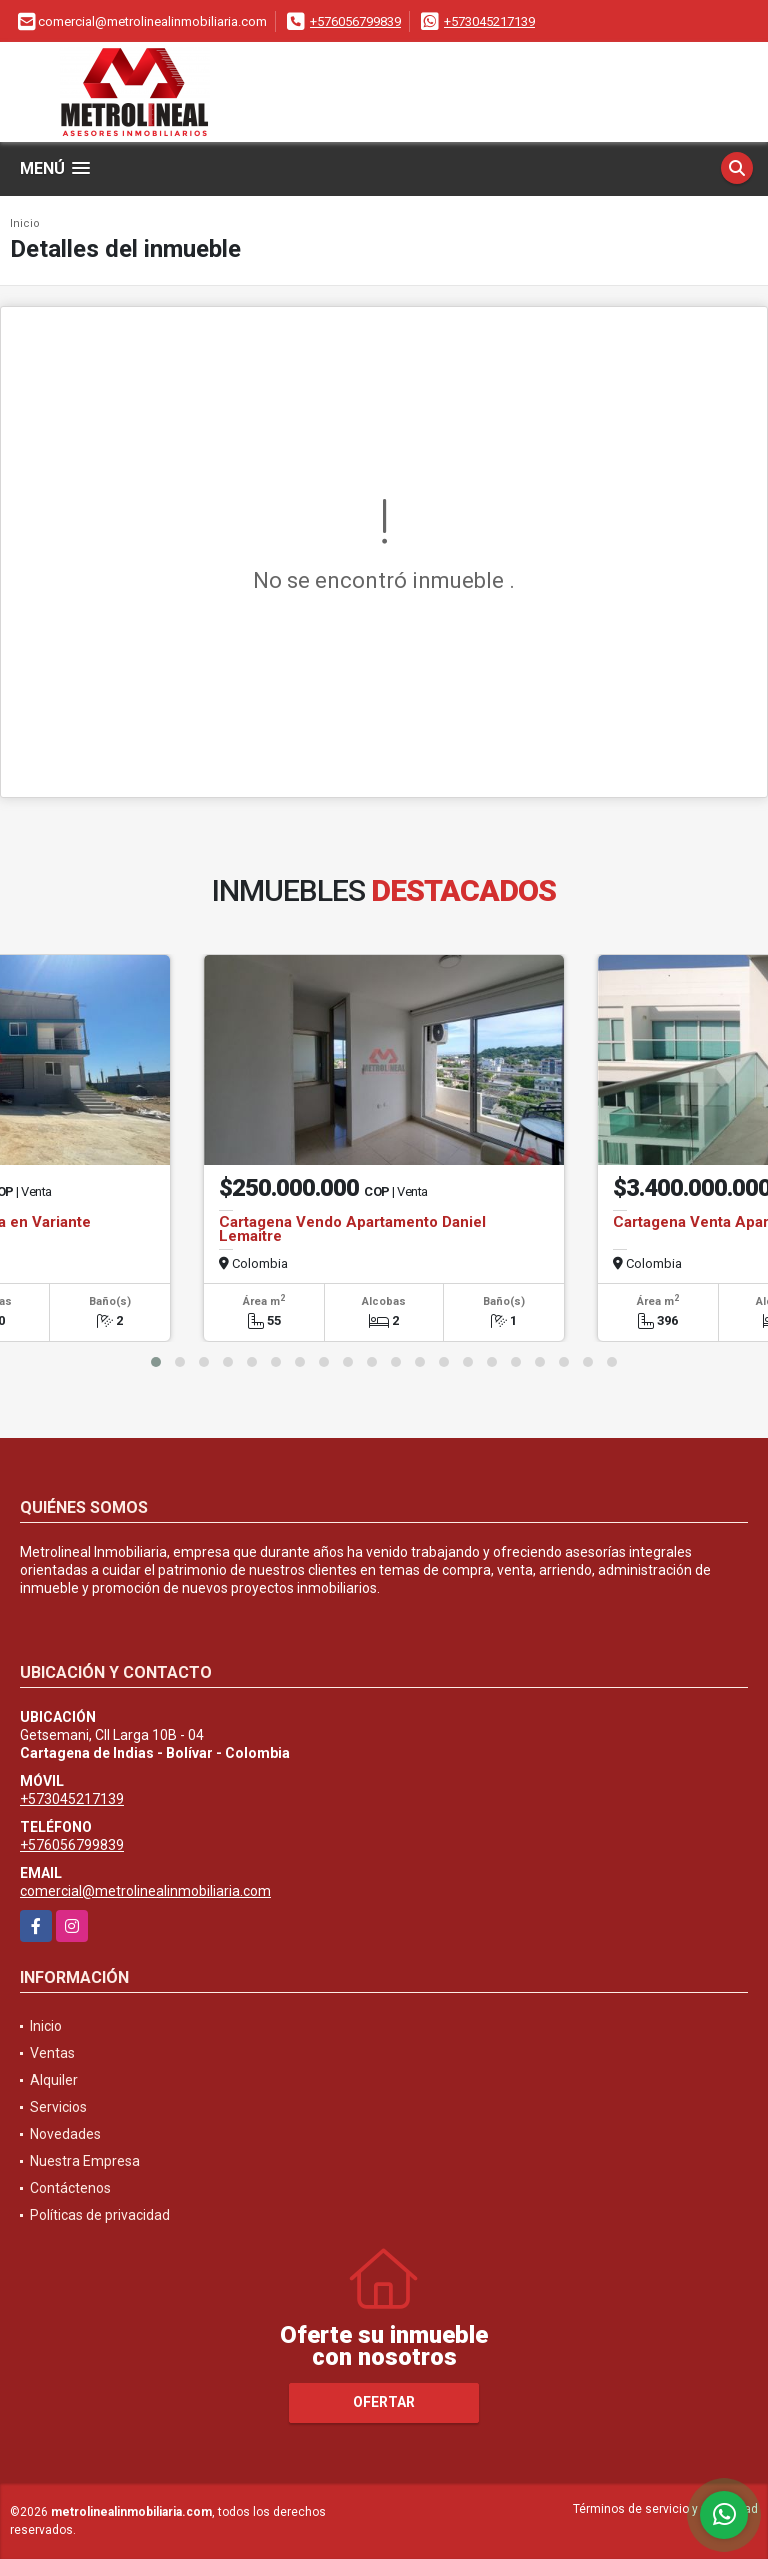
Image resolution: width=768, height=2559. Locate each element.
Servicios (58, 2107)
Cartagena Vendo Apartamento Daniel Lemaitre (352, 1229)
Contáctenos (70, 2188)
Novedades (65, 2134)
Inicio (25, 223)
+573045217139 (489, 21)
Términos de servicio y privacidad (665, 2509)
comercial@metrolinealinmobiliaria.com (145, 1891)
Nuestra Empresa (85, 2161)
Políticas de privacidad (100, 2215)
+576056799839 (355, 21)
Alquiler (54, 2080)
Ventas (52, 2053)
